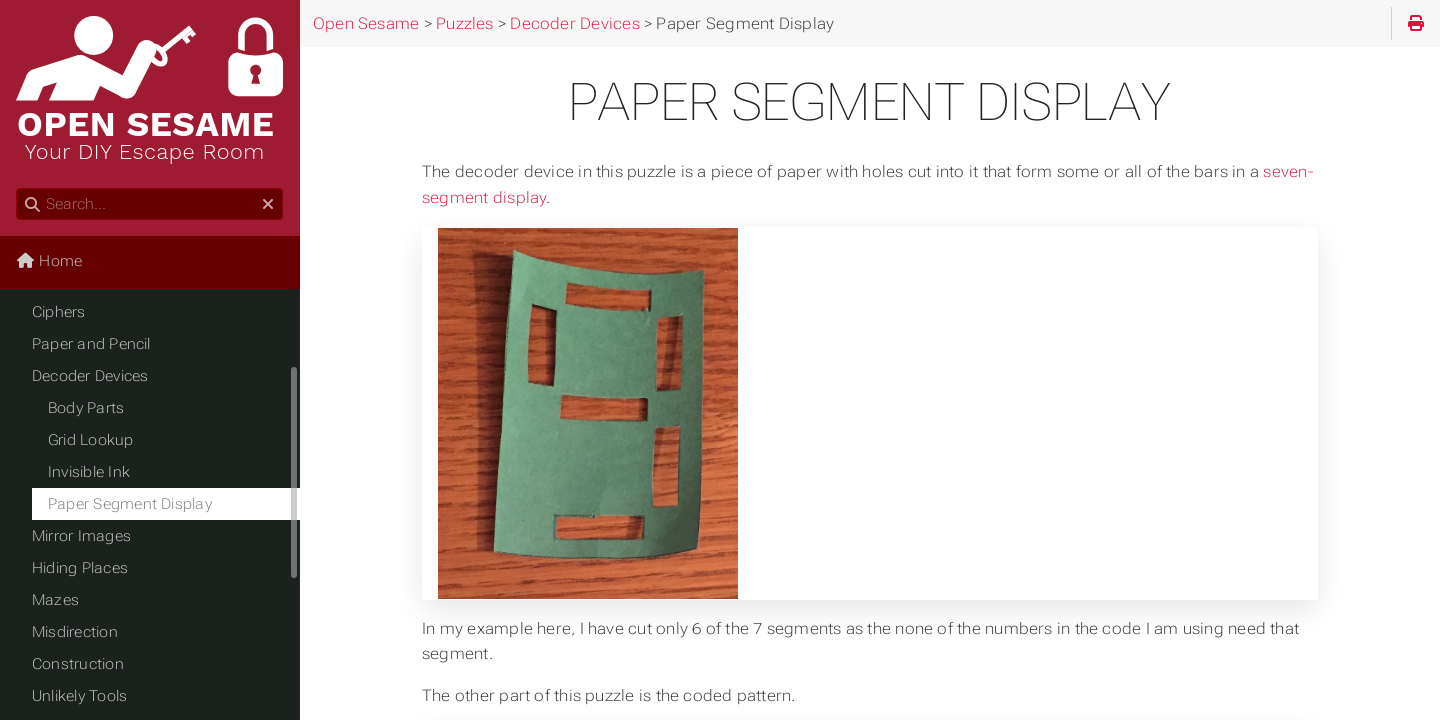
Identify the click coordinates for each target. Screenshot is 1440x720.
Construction (78, 664)
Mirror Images (81, 536)
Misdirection (75, 632)
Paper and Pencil (91, 344)
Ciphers (59, 312)
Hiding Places (80, 568)
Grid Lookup (91, 440)
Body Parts (86, 408)
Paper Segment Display (130, 504)
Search (17, 188)
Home (49, 261)
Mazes (55, 600)
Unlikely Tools (79, 696)
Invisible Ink (89, 472)
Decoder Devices (90, 376)
